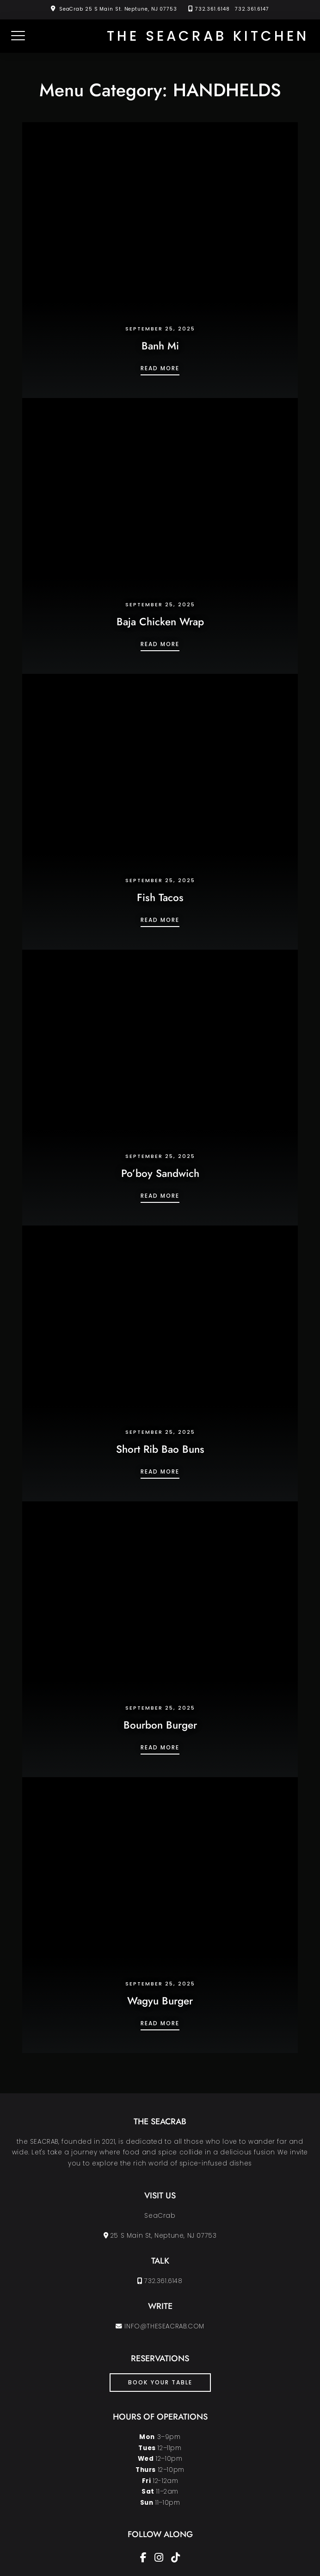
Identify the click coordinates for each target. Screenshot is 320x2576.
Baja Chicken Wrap (160, 621)
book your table (160, 2382)
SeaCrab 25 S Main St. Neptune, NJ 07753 (118, 9)
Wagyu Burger (160, 2000)
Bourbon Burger (160, 1724)
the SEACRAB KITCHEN (208, 36)
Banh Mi (160, 345)
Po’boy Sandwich (160, 1173)
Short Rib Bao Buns (160, 1449)
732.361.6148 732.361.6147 (232, 9)
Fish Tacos (160, 897)
